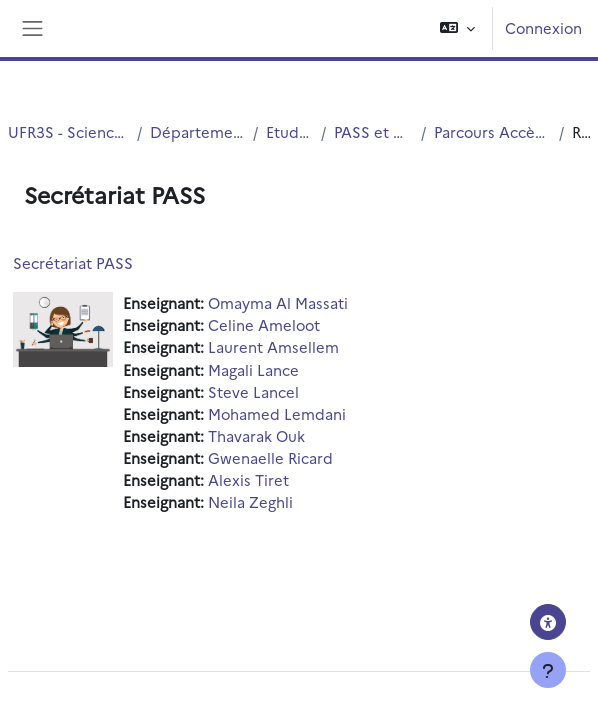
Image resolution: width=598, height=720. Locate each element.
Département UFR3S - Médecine (197, 131)
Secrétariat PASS (73, 262)
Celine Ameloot (264, 324)
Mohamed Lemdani (277, 413)
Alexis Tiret (248, 479)
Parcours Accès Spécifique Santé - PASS (492, 131)
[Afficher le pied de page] (548, 670)
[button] (457, 28)
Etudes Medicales (290, 131)
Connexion (543, 27)
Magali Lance (253, 369)
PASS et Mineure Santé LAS (373, 131)
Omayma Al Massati (278, 302)
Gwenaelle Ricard (270, 457)
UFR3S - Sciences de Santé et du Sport (68, 131)
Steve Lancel (253, 391)
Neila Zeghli (250, 501)
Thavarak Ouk (256, 435)
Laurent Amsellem (273, 346)
